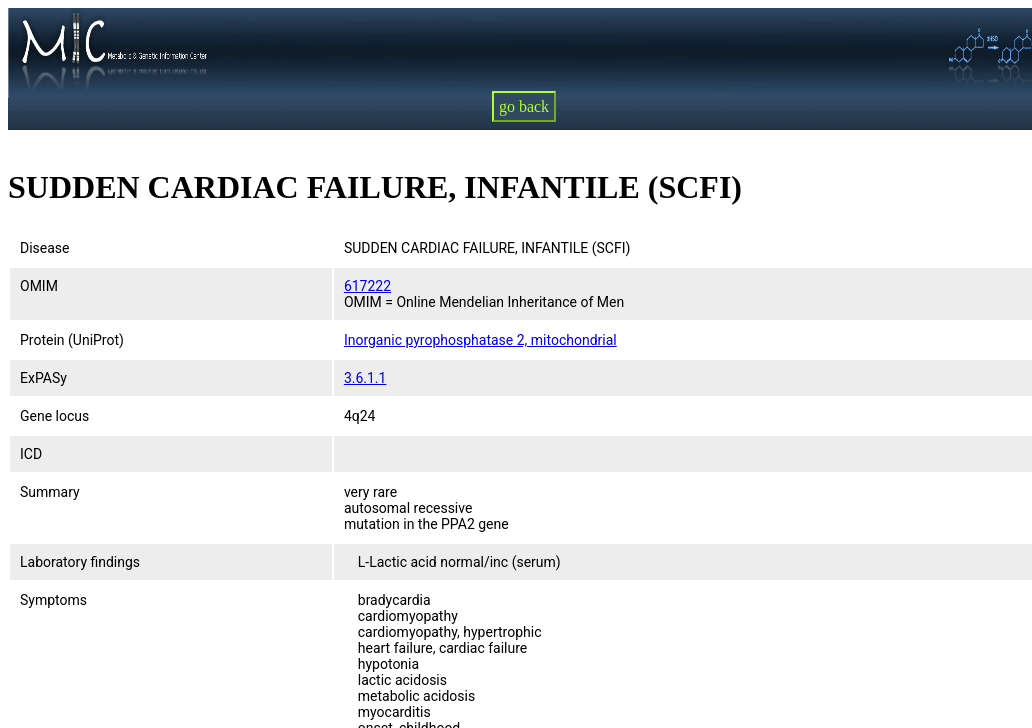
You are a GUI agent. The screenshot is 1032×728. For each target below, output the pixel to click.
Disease (45, 248)
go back (524, 106)
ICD (31, 454)
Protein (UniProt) (72, 340)
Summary (50, 492)
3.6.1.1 (365, 378)
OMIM (39, 286)
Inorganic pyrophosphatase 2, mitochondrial (480, 340)
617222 (367, 286)
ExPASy (43, 378)
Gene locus (54, 416)
